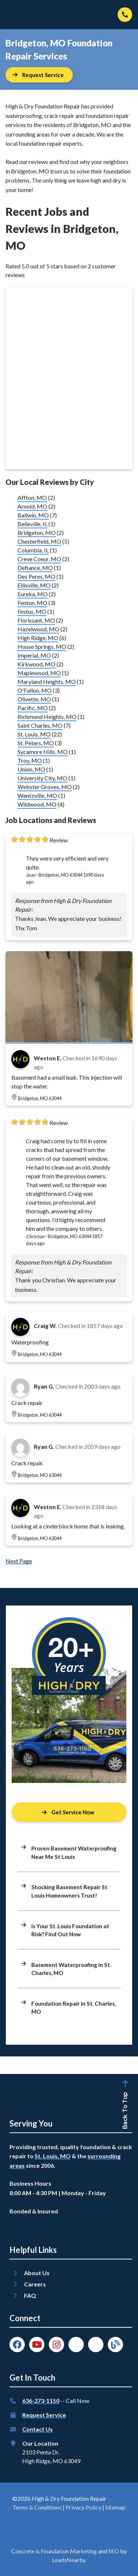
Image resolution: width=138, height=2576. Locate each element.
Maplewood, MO (39, 672)
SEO (113, 2551)
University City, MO (42, 777)
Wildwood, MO (36, 804)
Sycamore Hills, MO (42, 751)
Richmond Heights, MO (46, 716)
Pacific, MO (32, 707)
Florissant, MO (36, 620)
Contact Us (37, 2429)
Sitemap (115, 2507)
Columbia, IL (33, 550)
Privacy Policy (83, 2507)
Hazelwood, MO (38, 628)
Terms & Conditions (37, 2507)
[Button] (39, 75)
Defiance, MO (35, 567)
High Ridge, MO (37, 637)
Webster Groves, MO (44, 786)
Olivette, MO (34, 699)
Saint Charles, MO (40, 725)
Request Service (44, 2414)
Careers (35, 2284)
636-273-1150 (40, 2400)
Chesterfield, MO (39, 541)
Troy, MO (29, 760)
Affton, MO (32, 497)
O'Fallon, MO (34, 690)
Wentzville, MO (37, 795)
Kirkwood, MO (36, 664)
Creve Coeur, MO (39, 558)
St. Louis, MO (34, 734)
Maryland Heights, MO (46, 681)
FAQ (30, 2295)
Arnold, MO (32, 506)
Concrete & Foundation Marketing (54, 2551)
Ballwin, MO (33, 515)
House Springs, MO (41, 646)
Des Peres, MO (36, 576)
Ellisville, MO (34, 585)
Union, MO (31, 769)
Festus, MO (31, 611)
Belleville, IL (32, 523)
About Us (37, 2272)
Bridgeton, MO (36, 532)
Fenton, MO (32, 602)
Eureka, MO (32, 593)
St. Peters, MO (35, 742)
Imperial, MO (34, 655)
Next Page (18, 1560)
